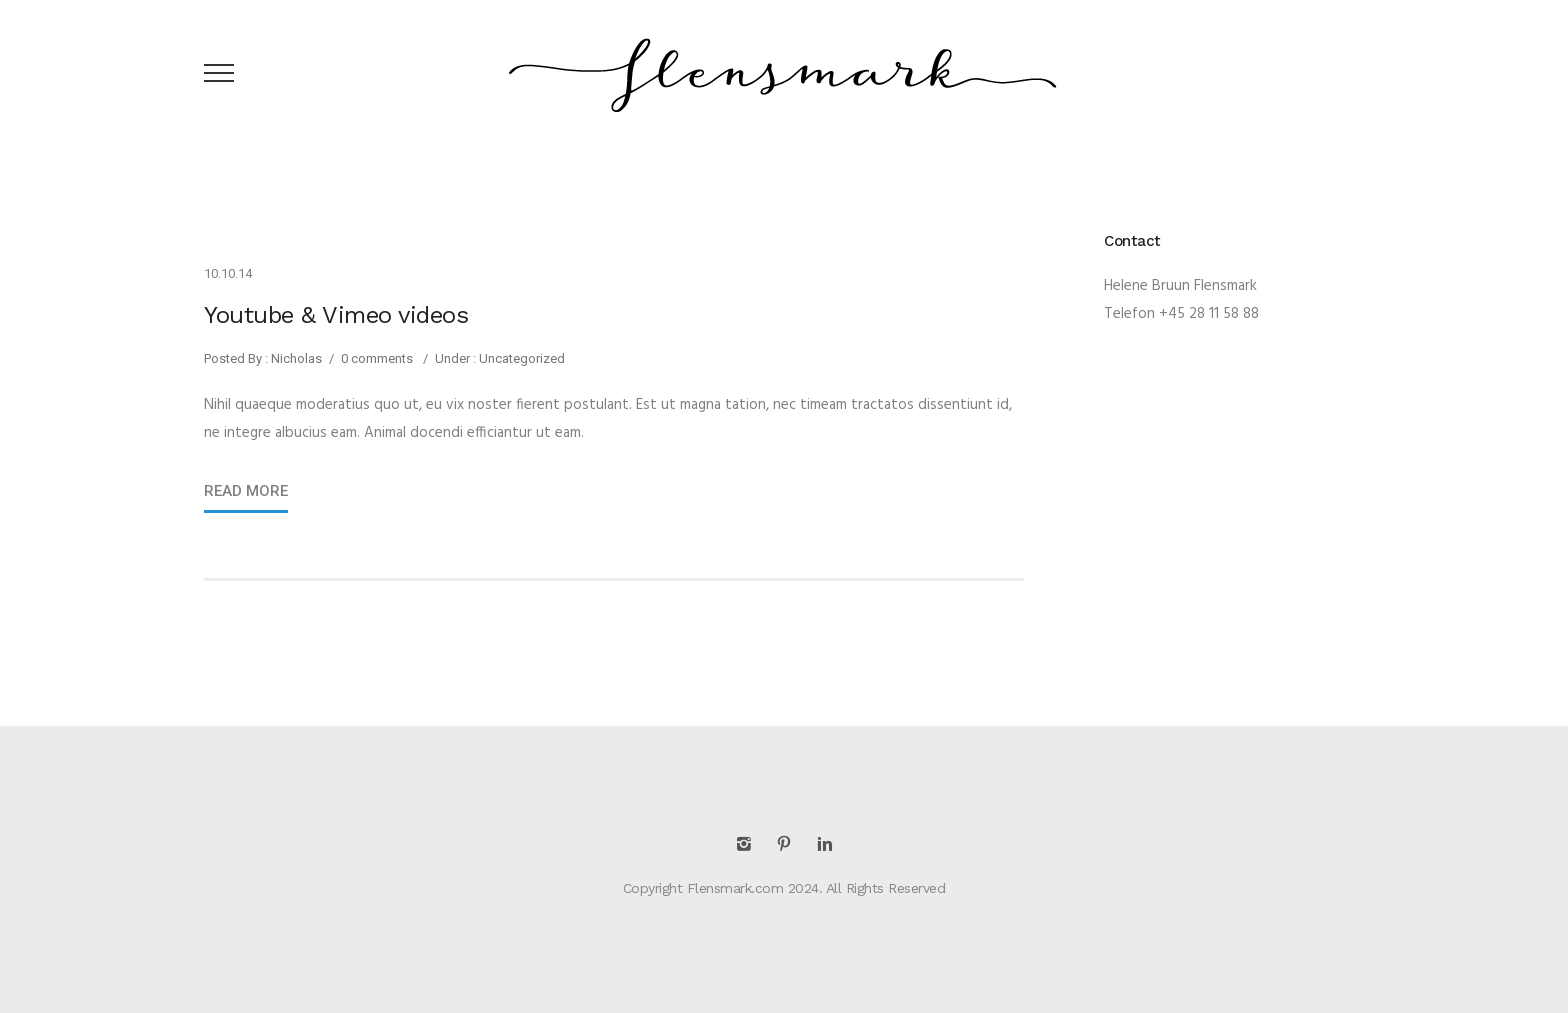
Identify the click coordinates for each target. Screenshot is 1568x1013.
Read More (246, 491)
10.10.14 (228, 273)
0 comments (377, 358)
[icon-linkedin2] (825, 844)
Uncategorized (520, 358)
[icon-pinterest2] (789, 844)
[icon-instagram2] (749, 844)
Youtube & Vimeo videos (336, 315)
